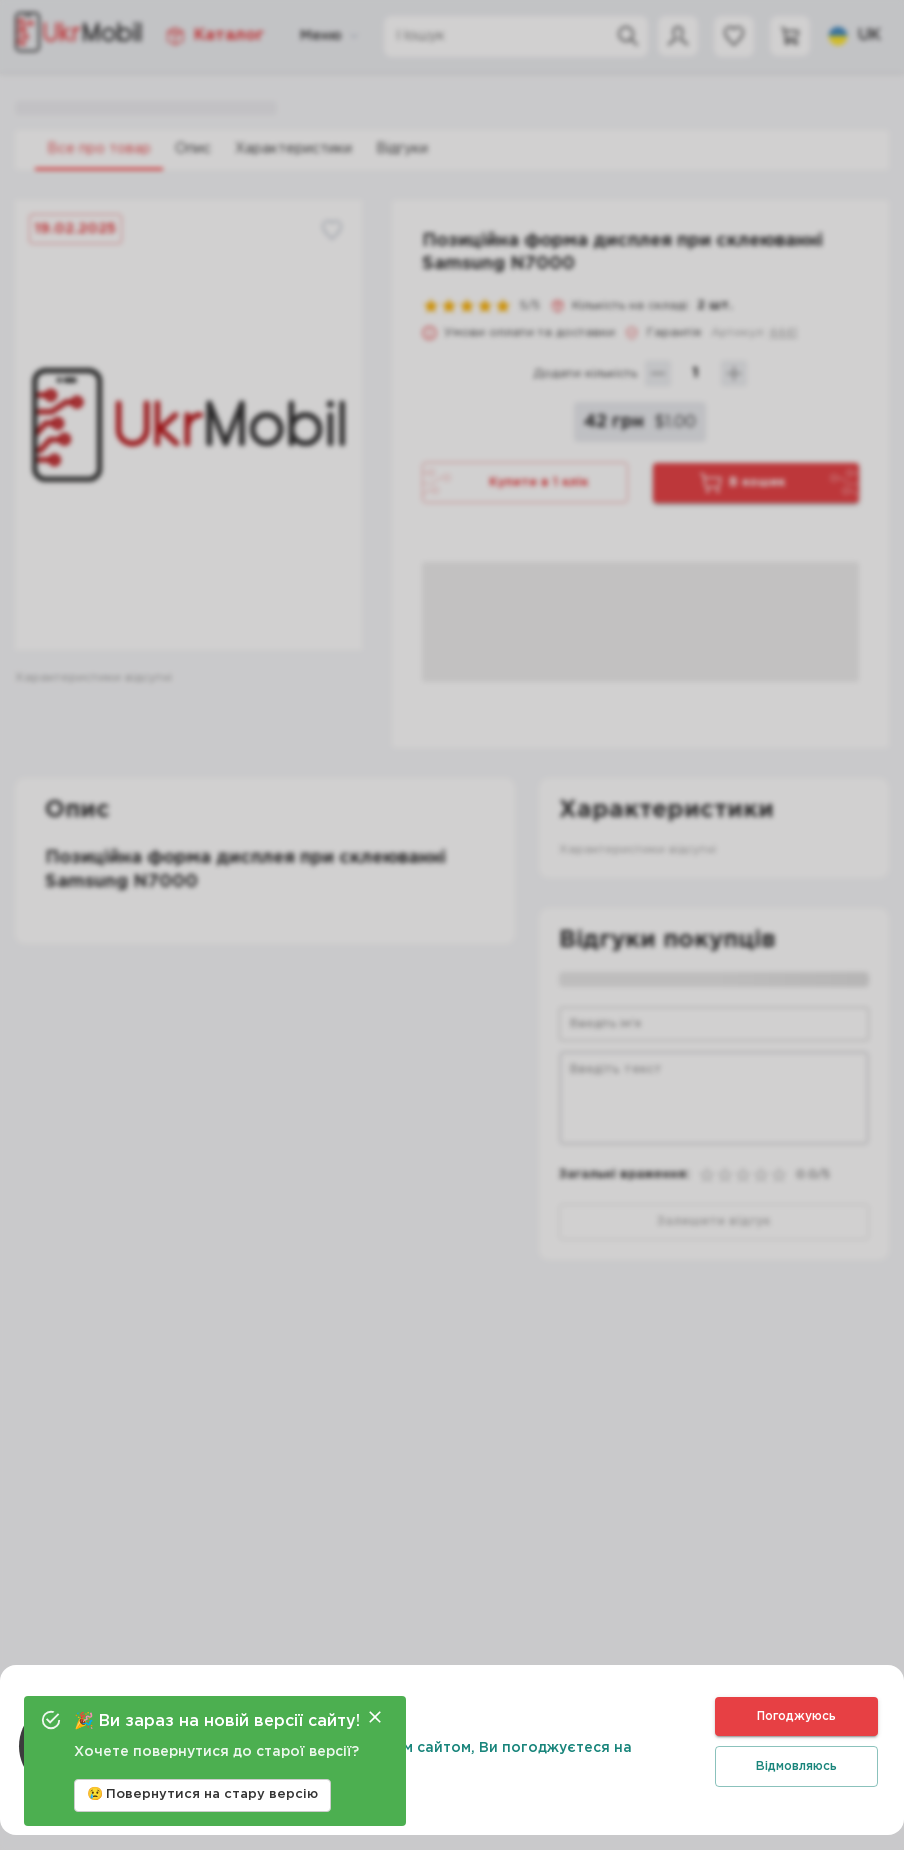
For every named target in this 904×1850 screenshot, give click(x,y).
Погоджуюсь (796, 1716)
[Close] (375, 1717)
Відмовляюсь (796, 1766)
